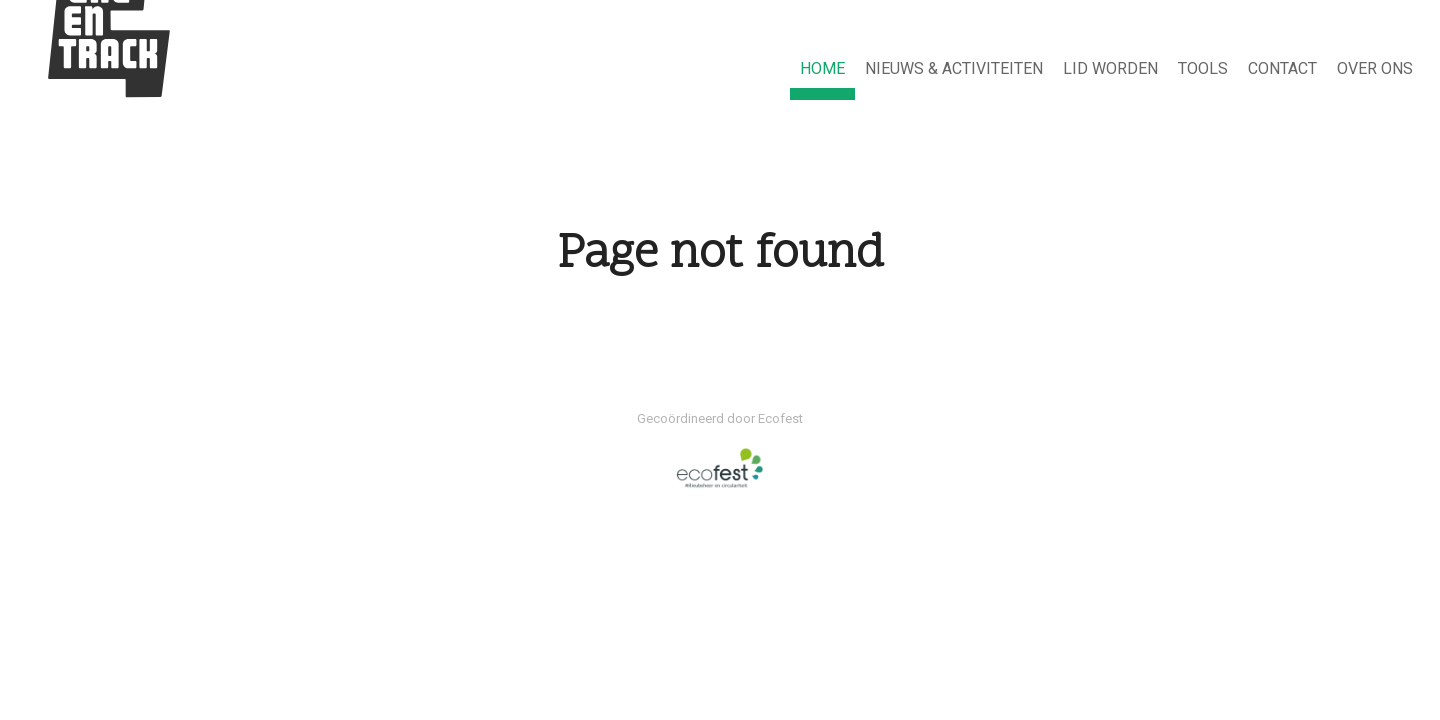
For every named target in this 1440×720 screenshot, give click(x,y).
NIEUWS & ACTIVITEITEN (954, 68)
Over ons (1375, 68)
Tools (1203, 68)
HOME (822, 68)
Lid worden (1110, 68)
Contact (1282, 68)
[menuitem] (822, 70)
